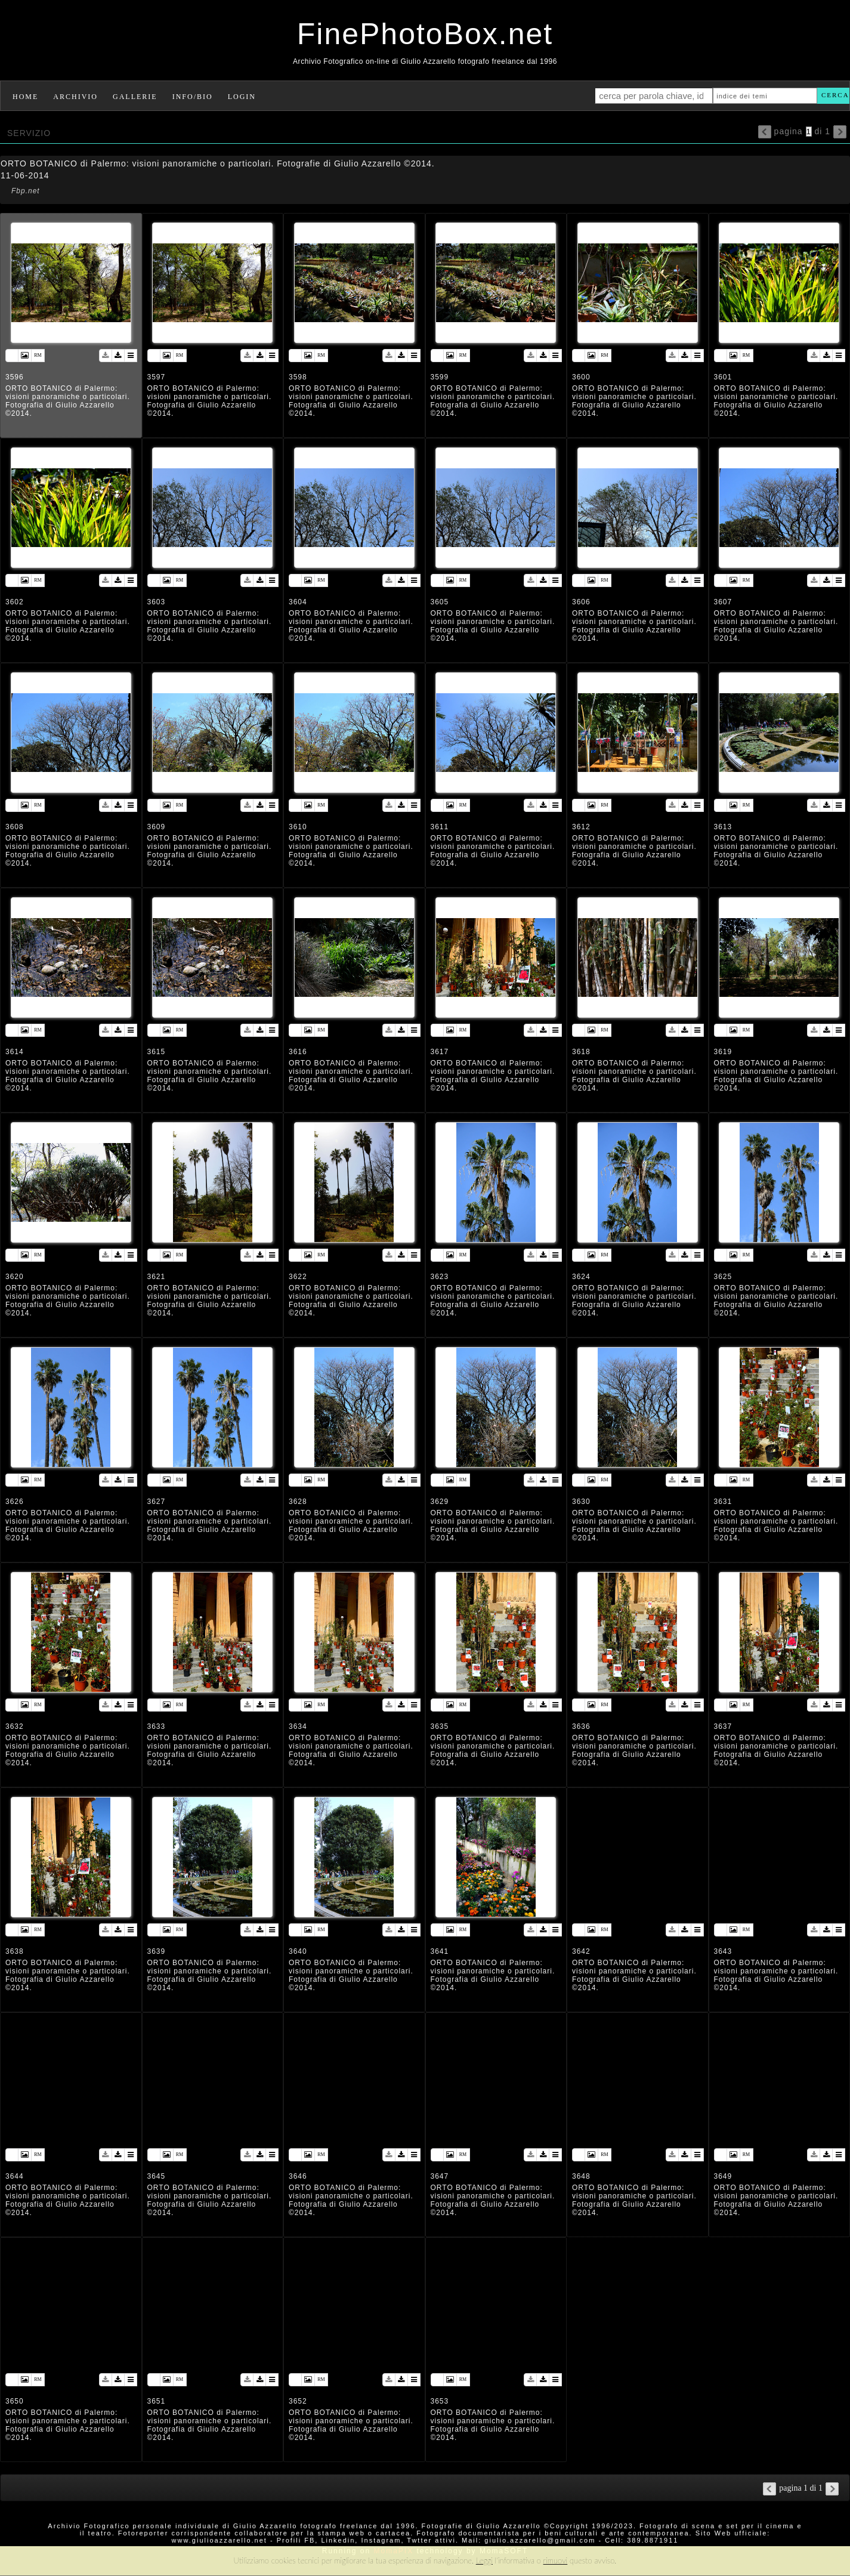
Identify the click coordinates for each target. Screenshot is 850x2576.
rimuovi (555, 2560)
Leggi (484, 2560)
